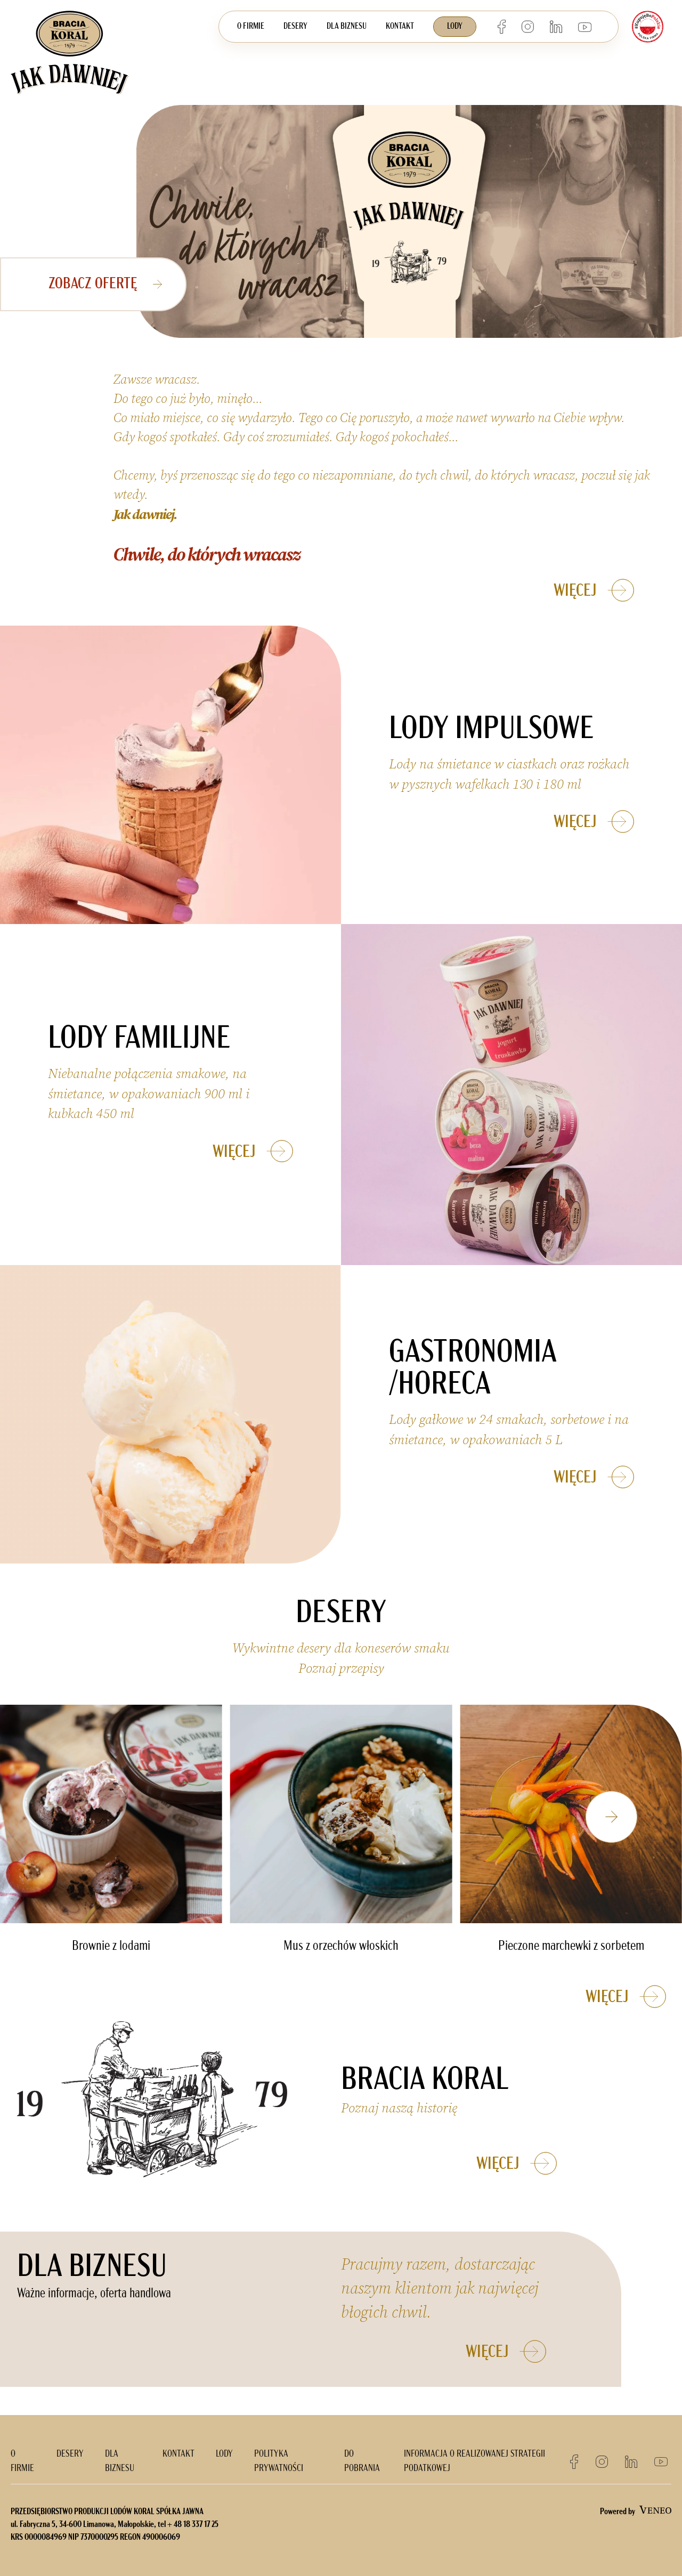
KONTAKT (400, 26)
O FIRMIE (250, 26)
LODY (454, 26)
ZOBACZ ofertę (110, 284)
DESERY (295, 26)
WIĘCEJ (602, 590)
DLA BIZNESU (347, 26)
